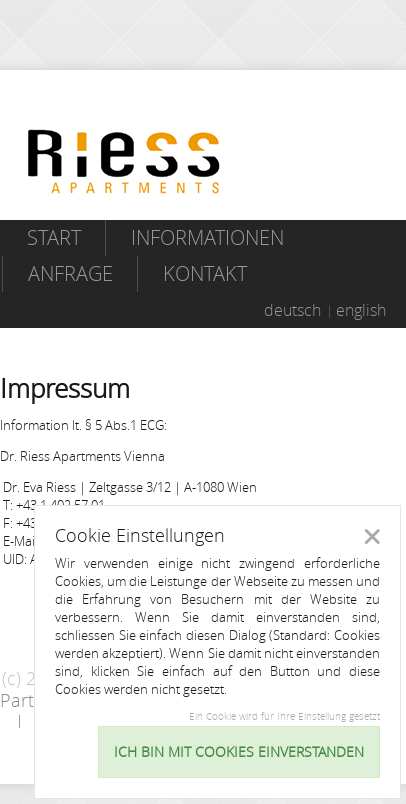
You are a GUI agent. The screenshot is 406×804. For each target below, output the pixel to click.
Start (54, 237)
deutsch (292, 310)
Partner (31, 700)
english (361, 310)
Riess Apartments (124, 161)
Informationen (207, 237)
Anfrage (70, 273)
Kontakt (205, 273)
